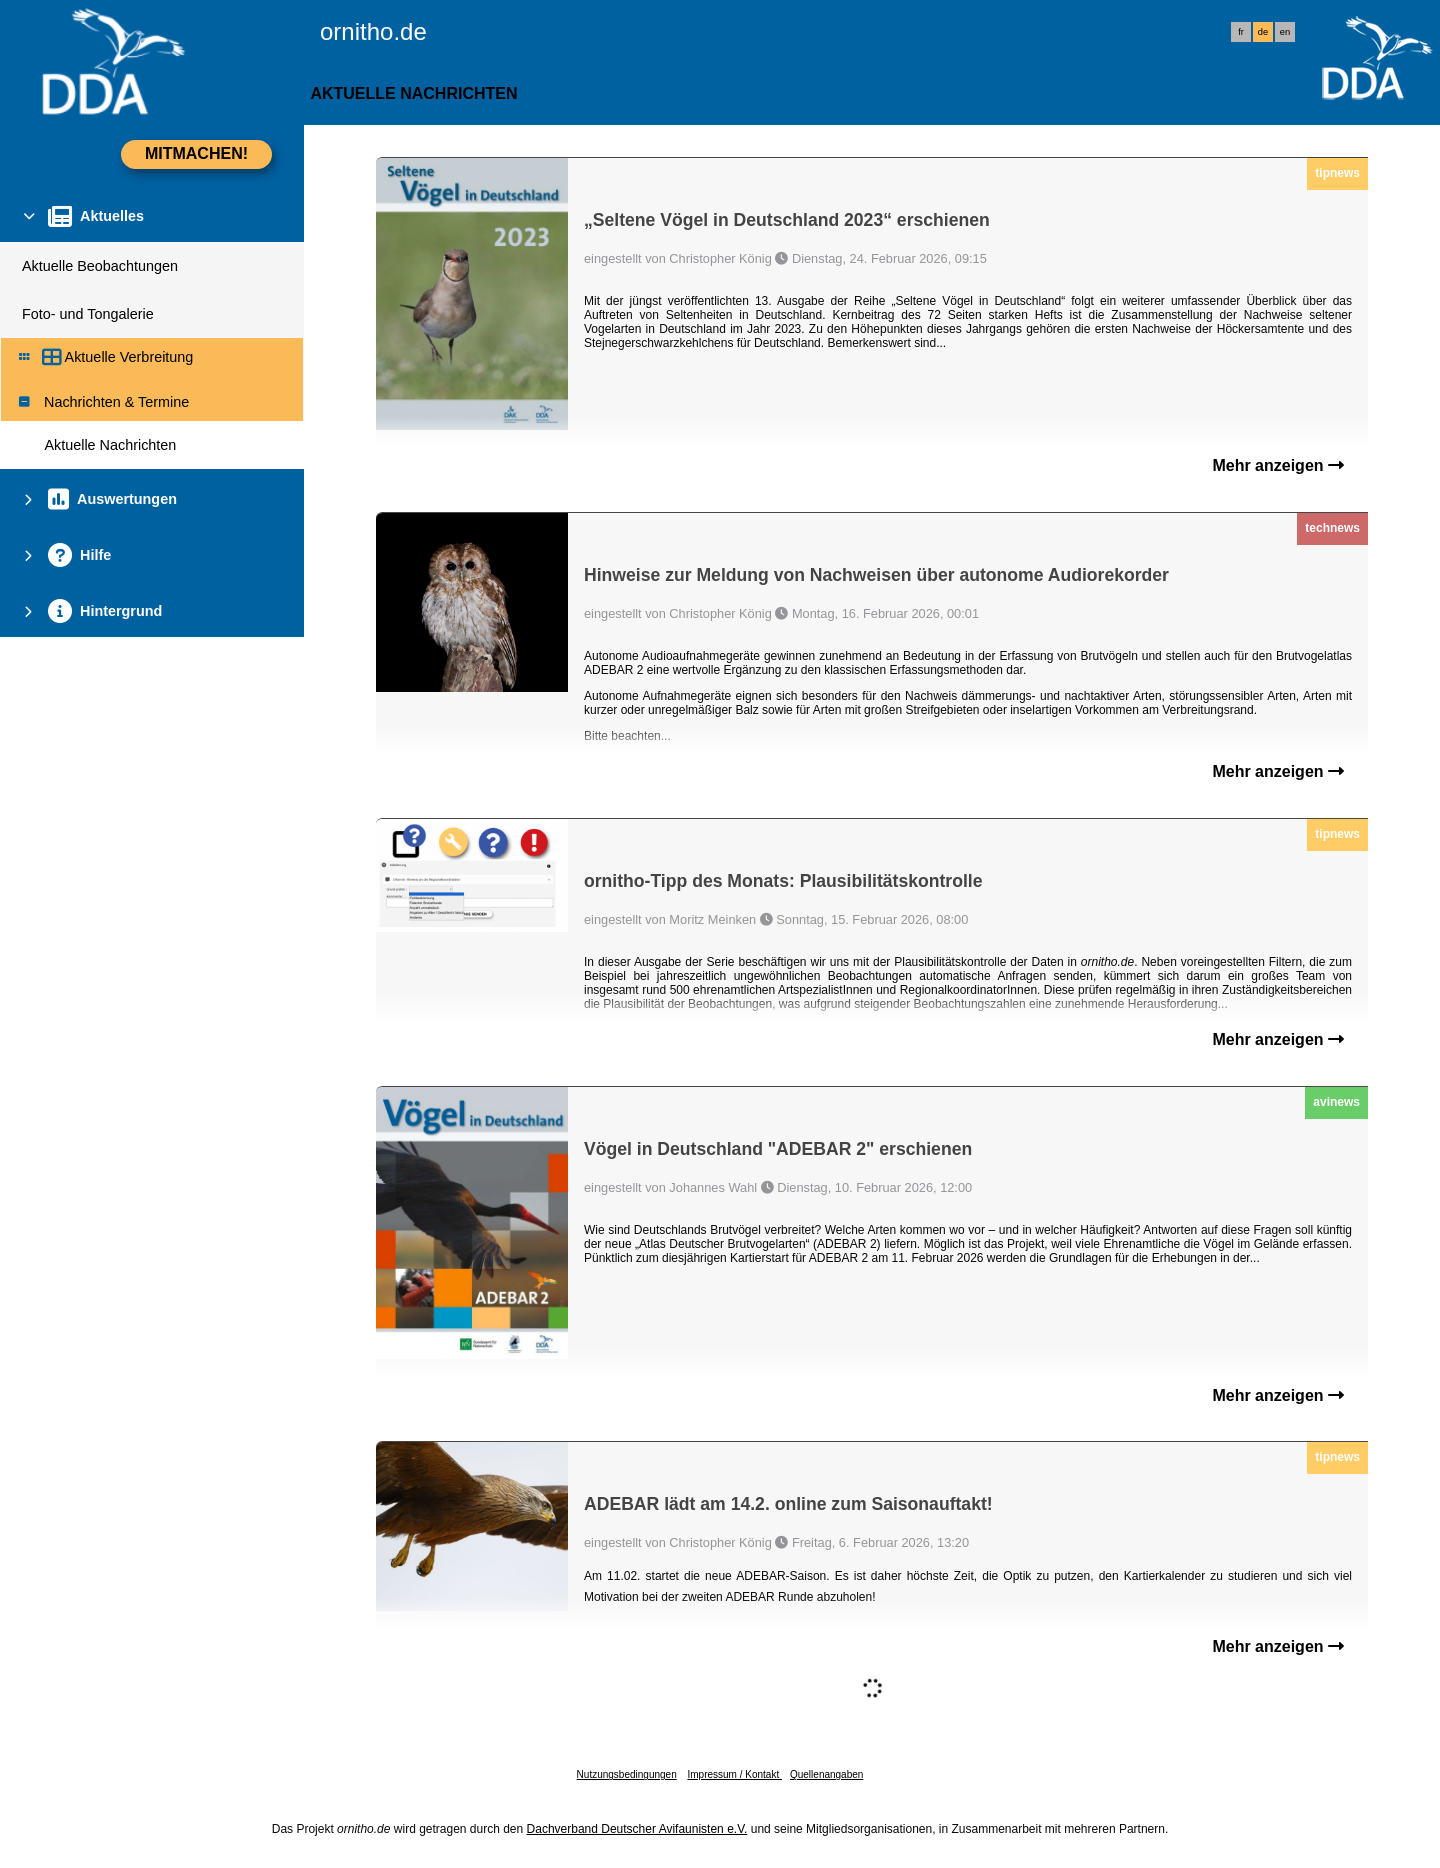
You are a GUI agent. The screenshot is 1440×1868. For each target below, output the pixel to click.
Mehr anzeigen (1278, 465)
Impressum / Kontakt (734, 1774)
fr (1241, 32)
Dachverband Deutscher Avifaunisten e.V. (637, 1829)
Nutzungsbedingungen (627, 1774)
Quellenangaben (826, 1774)
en (1285, 32)
